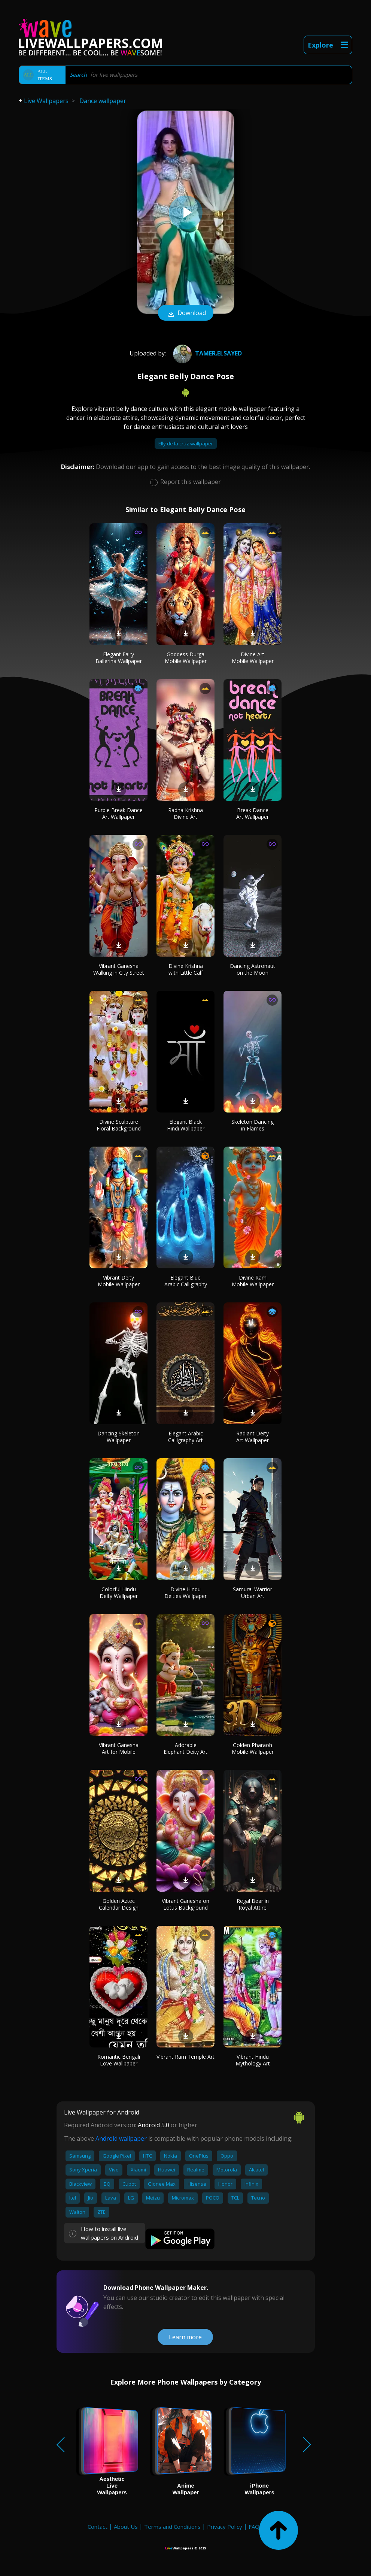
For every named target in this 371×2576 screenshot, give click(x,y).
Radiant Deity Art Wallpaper (252, 1437)
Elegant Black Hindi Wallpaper (185, 1125)
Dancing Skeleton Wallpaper (118, 1437)
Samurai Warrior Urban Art (252, 1592)
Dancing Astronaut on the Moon (252, 969)
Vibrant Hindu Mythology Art (252, 2060)
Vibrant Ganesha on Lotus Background (185, 1904)
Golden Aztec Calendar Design (119, 1904)
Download (185, 313)
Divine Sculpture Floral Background (119, 1125)
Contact (97, 2526)
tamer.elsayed (206, 353)
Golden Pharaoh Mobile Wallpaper (253, 1748)
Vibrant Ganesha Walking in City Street (118, 969)
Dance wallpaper (102, 101)
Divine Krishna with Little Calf (185, 969)
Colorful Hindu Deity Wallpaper (119, 1592)
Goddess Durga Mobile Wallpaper (186, 658)
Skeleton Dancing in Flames (252, 1125)
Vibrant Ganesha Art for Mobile (119, 1748)
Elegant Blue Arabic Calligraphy (185, 1281)
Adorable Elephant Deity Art (185, 1748)
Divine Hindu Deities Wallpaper (185, 1592)
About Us (126, 2526)
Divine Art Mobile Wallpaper (253, 658)
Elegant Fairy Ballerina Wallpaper (118, 658)
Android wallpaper (121, 2138)
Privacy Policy (224, 2526)
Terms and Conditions (172, 2526)
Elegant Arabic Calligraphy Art (185, 1437)
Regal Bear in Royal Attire (253, 1904)
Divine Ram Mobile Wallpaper (253, 1281)
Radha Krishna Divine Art (185, 813)
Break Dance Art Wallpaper (252, 813)
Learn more (185, 2337)
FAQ (254, 2526)
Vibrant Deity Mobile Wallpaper (119, 1281)
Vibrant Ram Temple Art (185, 2056)
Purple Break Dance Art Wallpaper (118, 813)
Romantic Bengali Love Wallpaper (118, 2060)
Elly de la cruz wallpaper (185, 443)
